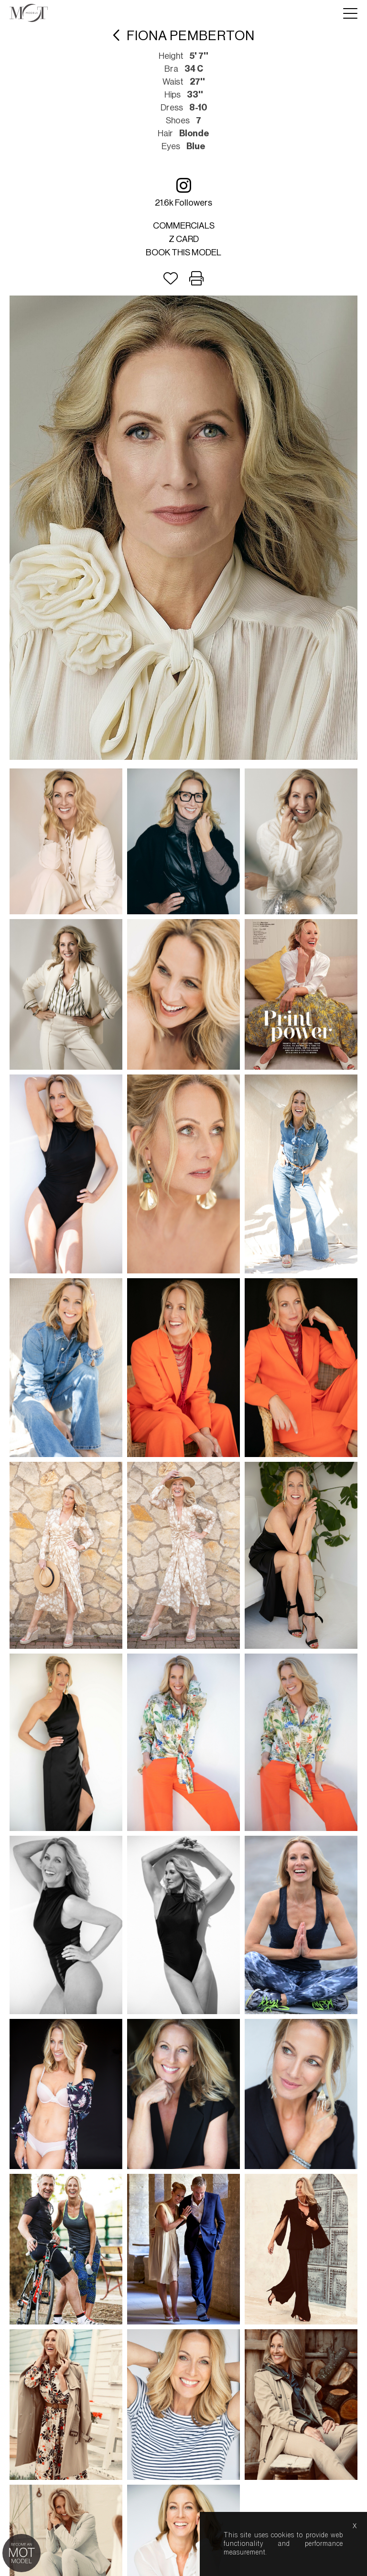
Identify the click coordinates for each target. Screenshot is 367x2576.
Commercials (184, 225)
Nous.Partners (218, 1648)
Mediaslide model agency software (183, 1640)
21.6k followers (183, 192)
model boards (243, 1626)
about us (163, 1626)
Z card (184, 239)
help (199, 1626)
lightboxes (117, 1626)
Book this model (183, 252)
